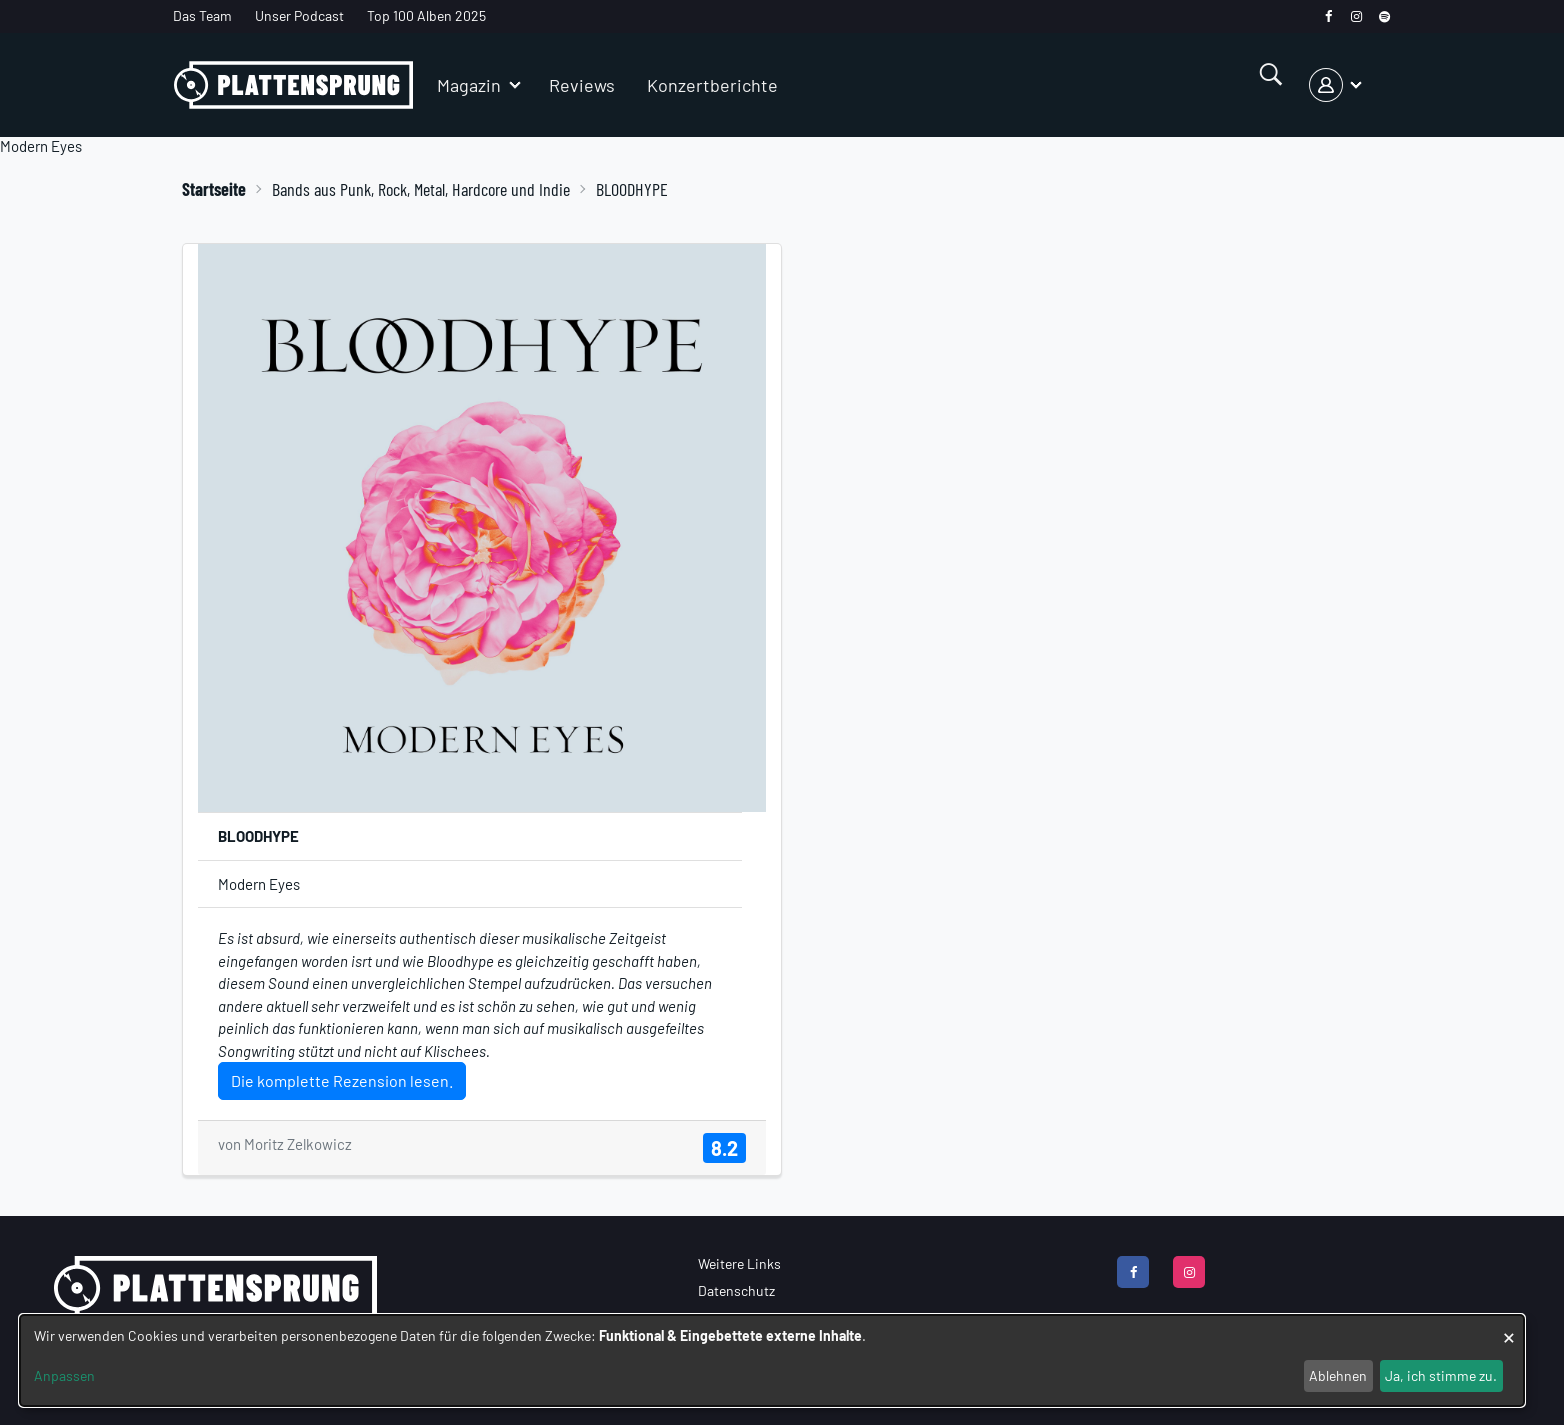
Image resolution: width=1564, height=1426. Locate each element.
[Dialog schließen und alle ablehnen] (1509, 1327)
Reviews (582, 85)
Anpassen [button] (64, 1375)
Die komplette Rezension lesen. (342, 1080)
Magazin (469, 85)
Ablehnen (1338, 1375)
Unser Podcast (299, 15)
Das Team (202, 15)
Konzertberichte (712, 85)
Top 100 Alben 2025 (426, 15)
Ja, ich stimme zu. (1441, 1375)
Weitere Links (739, 1263)
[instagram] (1356, 16)
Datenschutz (736, 1290)
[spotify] (1384, 16)
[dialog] (772, 1360)
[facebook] (1328, 16)
